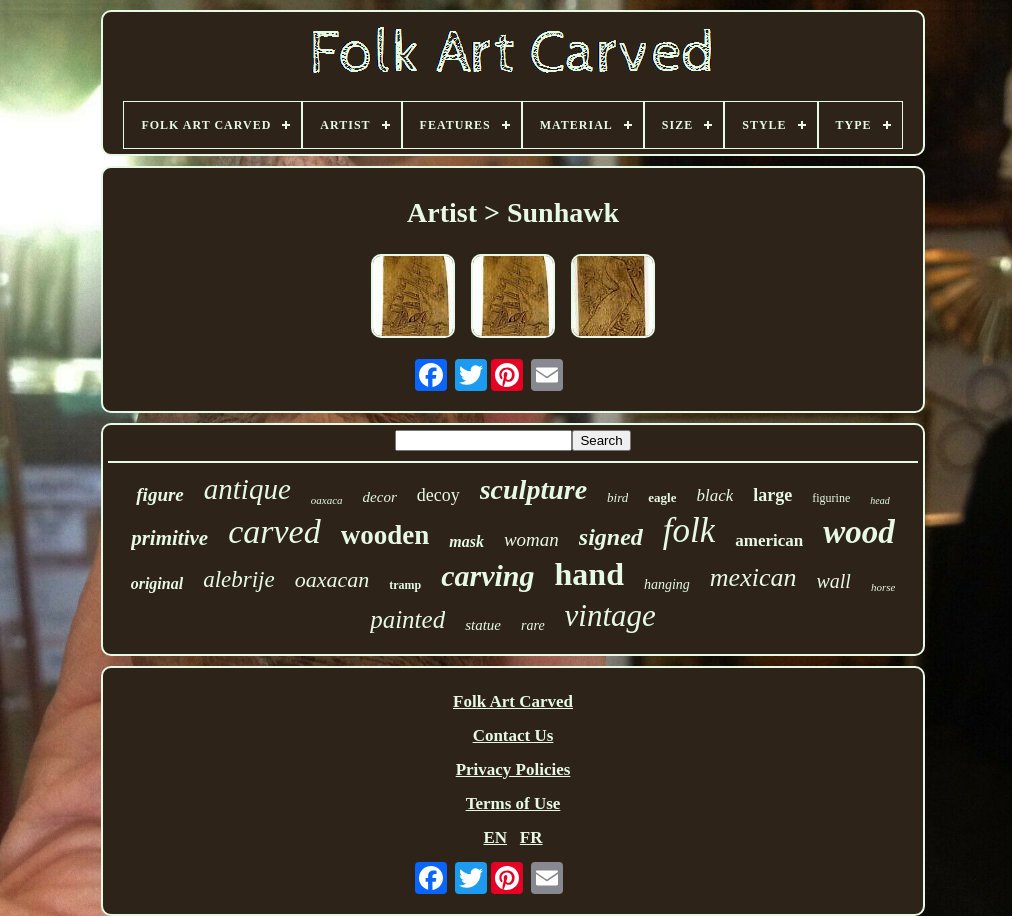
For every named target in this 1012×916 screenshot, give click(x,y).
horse (883, 587)
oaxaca (327, 500)
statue (483, 625)
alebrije (239, 579)
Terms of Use (513, 803)
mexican (753, 577)
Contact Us (513, 735)
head (879, 500)
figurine (831, 498)
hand (589, 574)
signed (611, 537)
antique (247, 489)
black (714, 495)
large (772, 495)
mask (466, 541)
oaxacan (332, 579)
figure (160, 494)
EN (495, 837)
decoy (438, 495)
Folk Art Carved (513, 701)
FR (531, 837)
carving (487, 575)
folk (689, 530)
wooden (385, 535)
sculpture (533, 489)
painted (407, 619)
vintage (610, 615)
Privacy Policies (513, 769)
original (157, 583)
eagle (662, 497)
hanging (667, 584)
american (769, 540)
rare (533, 625)
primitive (169, 538)
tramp (405, 585)
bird (617, 497)
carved (274, 531)
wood (859, 532)
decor (380, 497)
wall (833, 581)
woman (531, 539)
